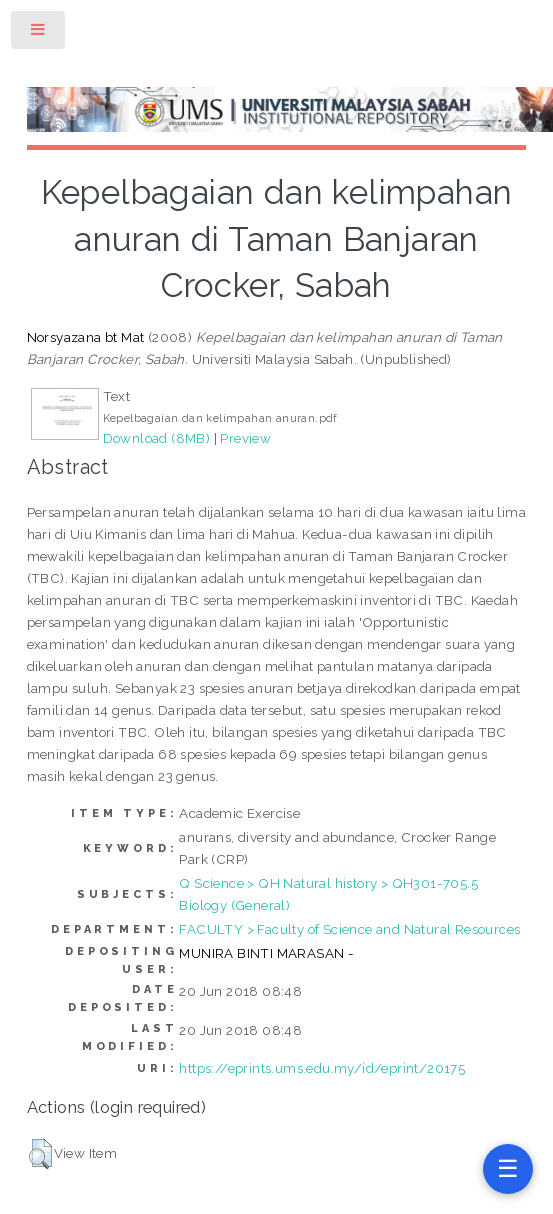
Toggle (39, 33)
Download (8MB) (157, 438)
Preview (245, 438)
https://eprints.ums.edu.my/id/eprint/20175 (322, 1068)
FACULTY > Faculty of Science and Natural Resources (349, 929)
